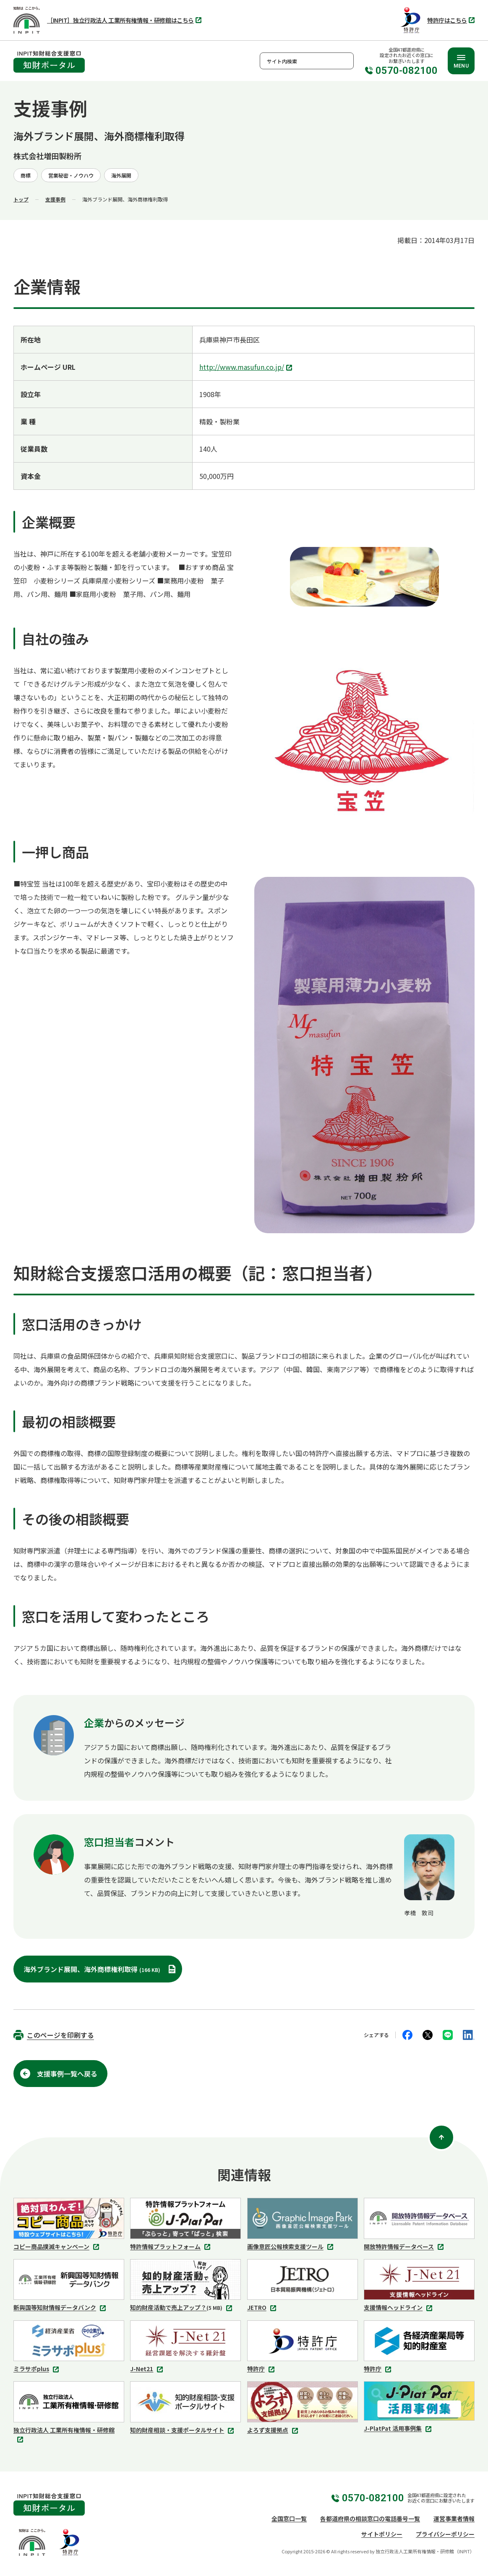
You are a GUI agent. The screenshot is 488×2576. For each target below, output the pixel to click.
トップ (21, 199)
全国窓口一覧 (289, 2518)
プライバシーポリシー (445, 2534)
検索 (345, 60)
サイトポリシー (381, 2534)
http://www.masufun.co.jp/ (246, 368)
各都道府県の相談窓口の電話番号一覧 (370, 2518)
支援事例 (55, 199)
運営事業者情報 (454, 2518)
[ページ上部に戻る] (441, 2137)
